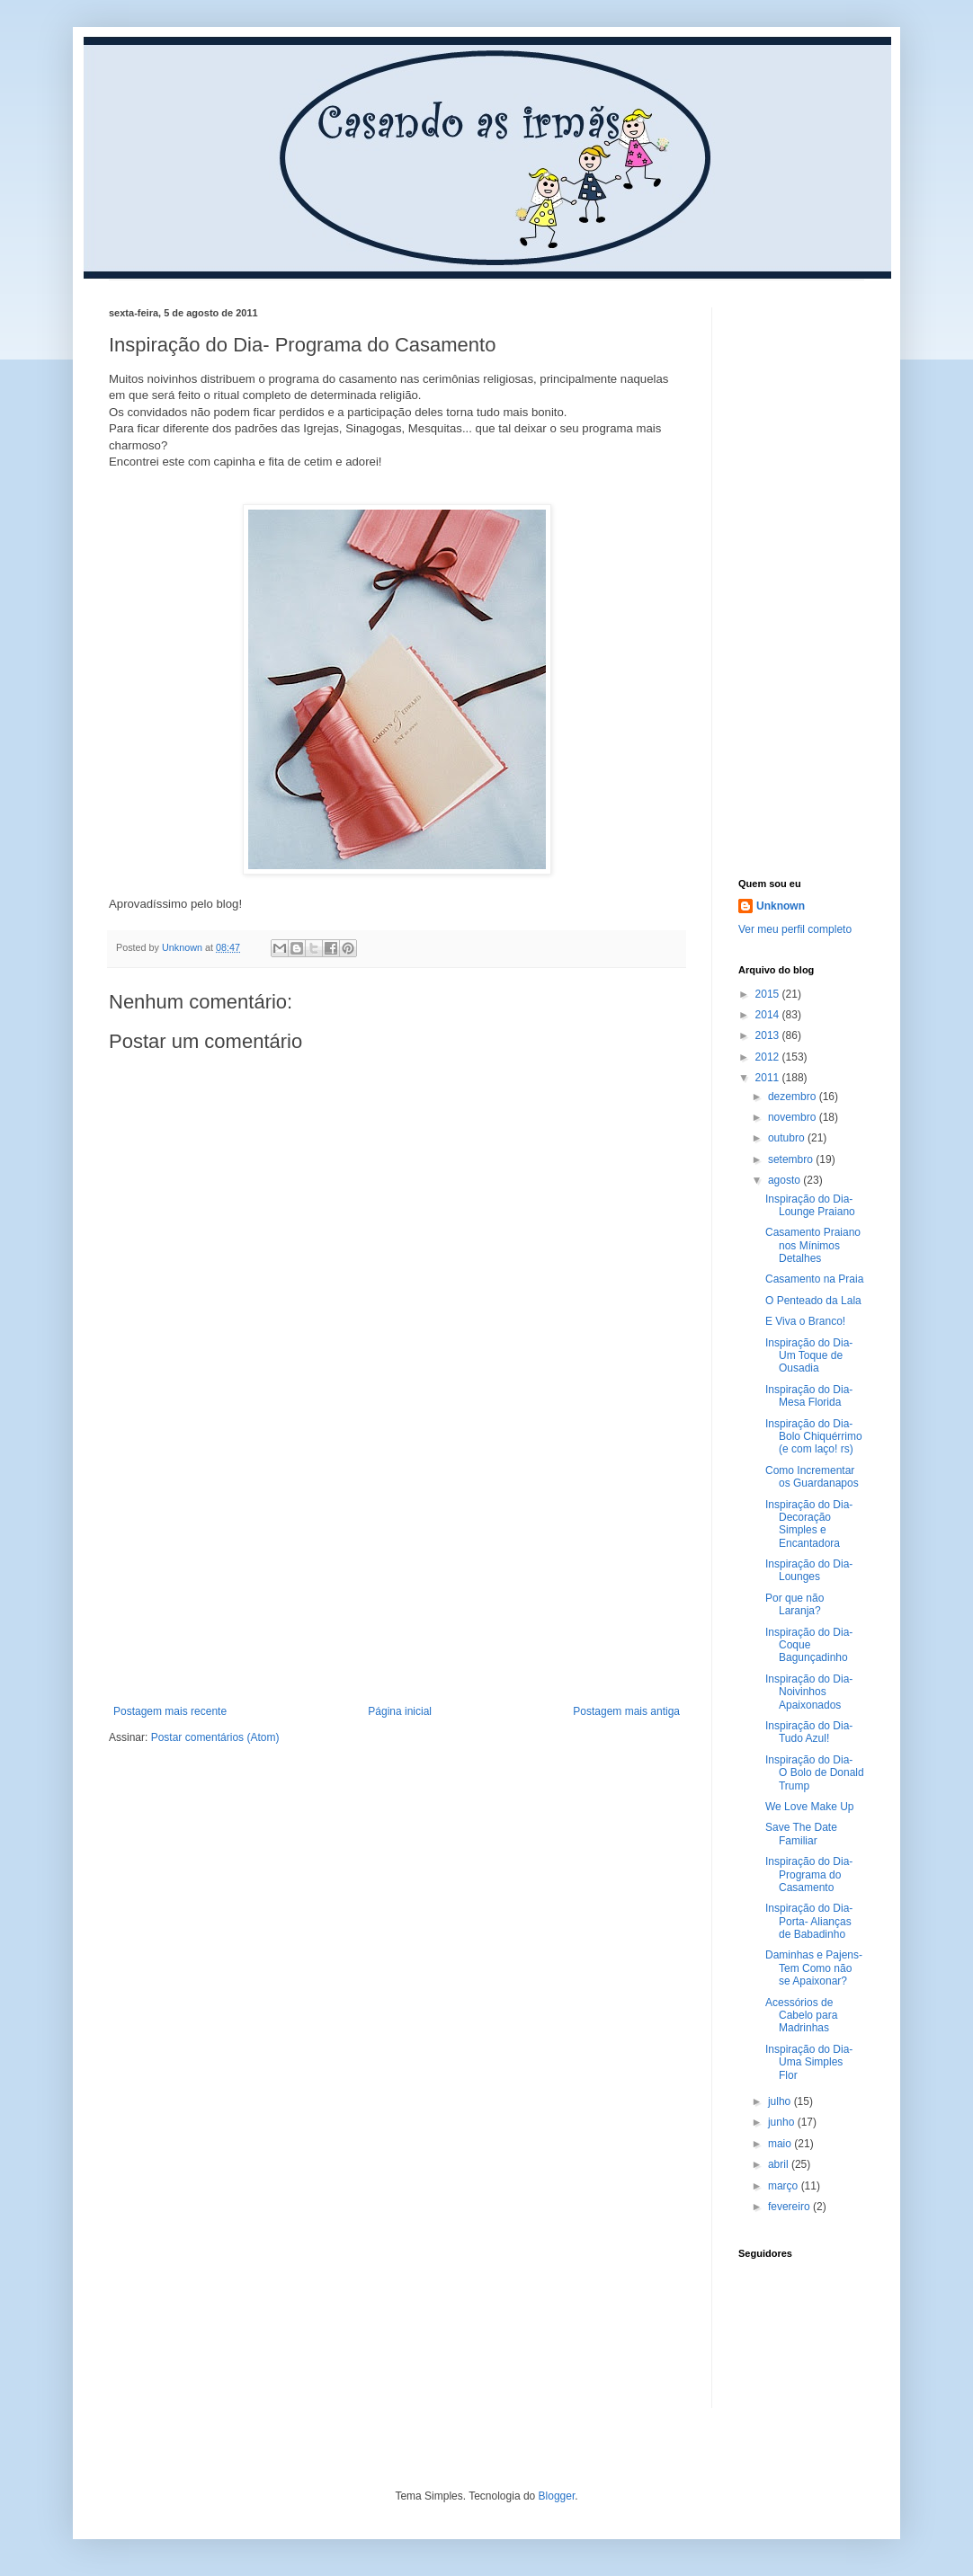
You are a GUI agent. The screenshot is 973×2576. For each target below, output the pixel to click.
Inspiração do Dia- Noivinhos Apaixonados (808, 1692)
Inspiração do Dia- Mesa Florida (808, 1395)
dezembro (793, 1096)
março (784, 2186)
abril (779, 2164)
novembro (793, 1117)
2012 (768, 1057)
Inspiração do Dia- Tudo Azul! (808, 1732)
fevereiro (790, 2206)
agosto (785, 1180)
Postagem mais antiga (626, 1711)
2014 (768, 1014)
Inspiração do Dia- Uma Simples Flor (808, 2062)
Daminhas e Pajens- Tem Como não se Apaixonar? (813, 1968)
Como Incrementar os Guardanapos (812, 1476)
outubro (788, 1138)
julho (781, 2101)
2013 (768, 1035)
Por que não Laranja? (794, 1604)
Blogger (557, 2496)
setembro (792, 1159)
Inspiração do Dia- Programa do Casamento (808, 1874)
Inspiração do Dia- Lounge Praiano (810, 1205)
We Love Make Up (809, 1806)
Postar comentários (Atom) (215, 1737)
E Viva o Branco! (805, 1321)
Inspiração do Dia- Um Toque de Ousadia (808, 1356)
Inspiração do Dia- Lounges (808, 1570)
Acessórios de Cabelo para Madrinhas (801, 2015)
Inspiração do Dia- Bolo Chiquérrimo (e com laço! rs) (813, 1436)
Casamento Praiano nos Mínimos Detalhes (813, 1245)
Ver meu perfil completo (795, 929)
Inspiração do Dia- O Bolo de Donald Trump (814, 1773)
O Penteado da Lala (813, 1300)
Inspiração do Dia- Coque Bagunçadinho (808, 1645)
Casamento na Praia (814, 1279)
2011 (768, 1077)
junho (783, 2122)
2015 (768, 994)
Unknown (780, 906)
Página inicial (400, 1711)
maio (781, 2143)
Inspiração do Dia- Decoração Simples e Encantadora (808, 1524)
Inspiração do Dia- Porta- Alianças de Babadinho (808, 1921)
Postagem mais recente (170, 1711)
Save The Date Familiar (801, 1833)
